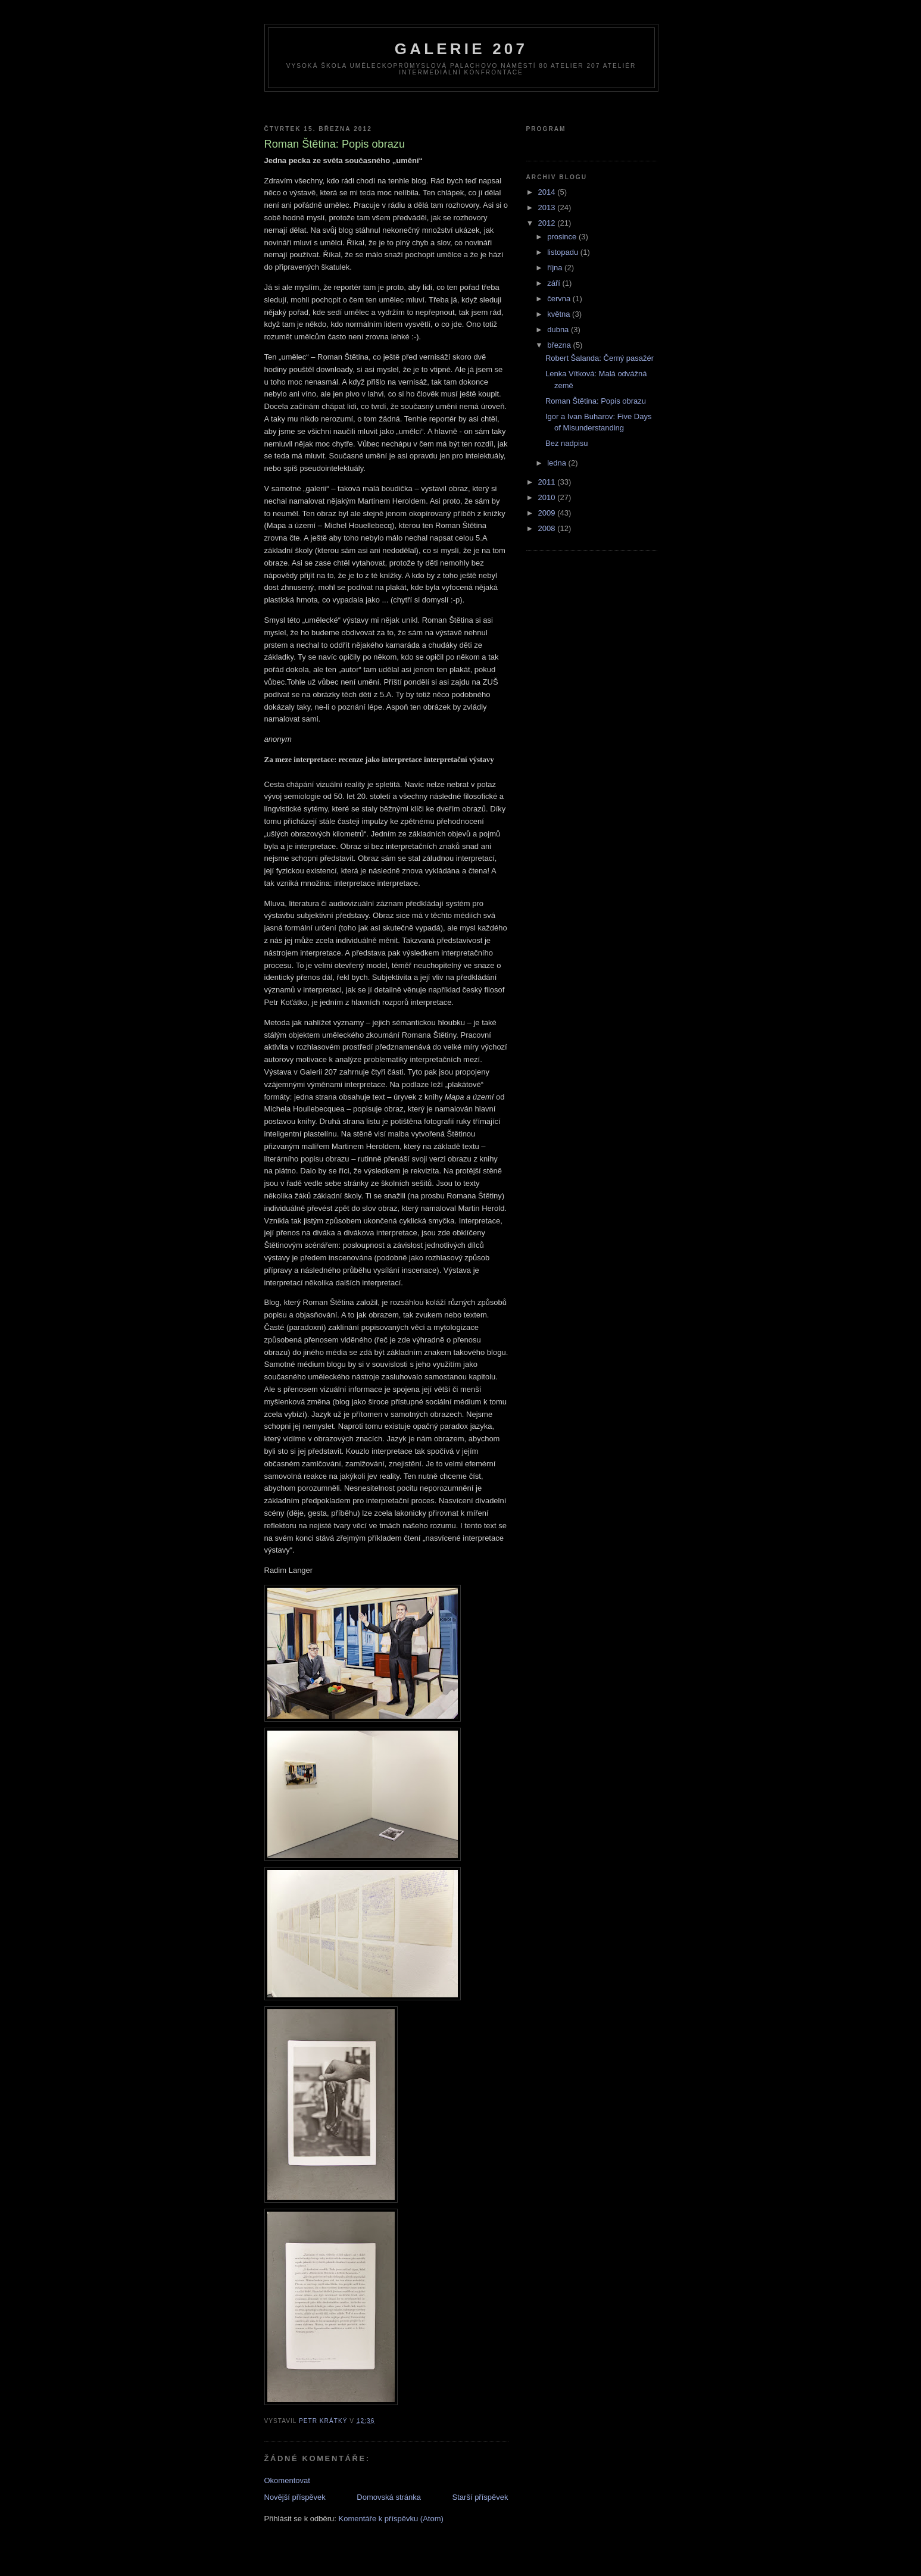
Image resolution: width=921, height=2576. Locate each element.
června (560, 298)
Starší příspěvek (480, 2497)
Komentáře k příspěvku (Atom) (391, 2518)
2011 (548, 481)
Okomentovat (287, 2480)
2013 (548, 207)
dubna (559, 329)
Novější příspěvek (295, 2497)
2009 (548, 512)
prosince (563, 236)
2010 (548, 497)
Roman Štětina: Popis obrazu (595, 400)
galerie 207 (461, 49)
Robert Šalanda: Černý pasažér (599, 358)
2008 (548, 528)
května (559, 314)
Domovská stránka (389, 2497)
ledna (557, 462)
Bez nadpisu (566, 443)
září (554, 283)
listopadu (563, 252)
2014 (548, 192)
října (555, 267)
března (560, 345)
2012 (548, 222)
